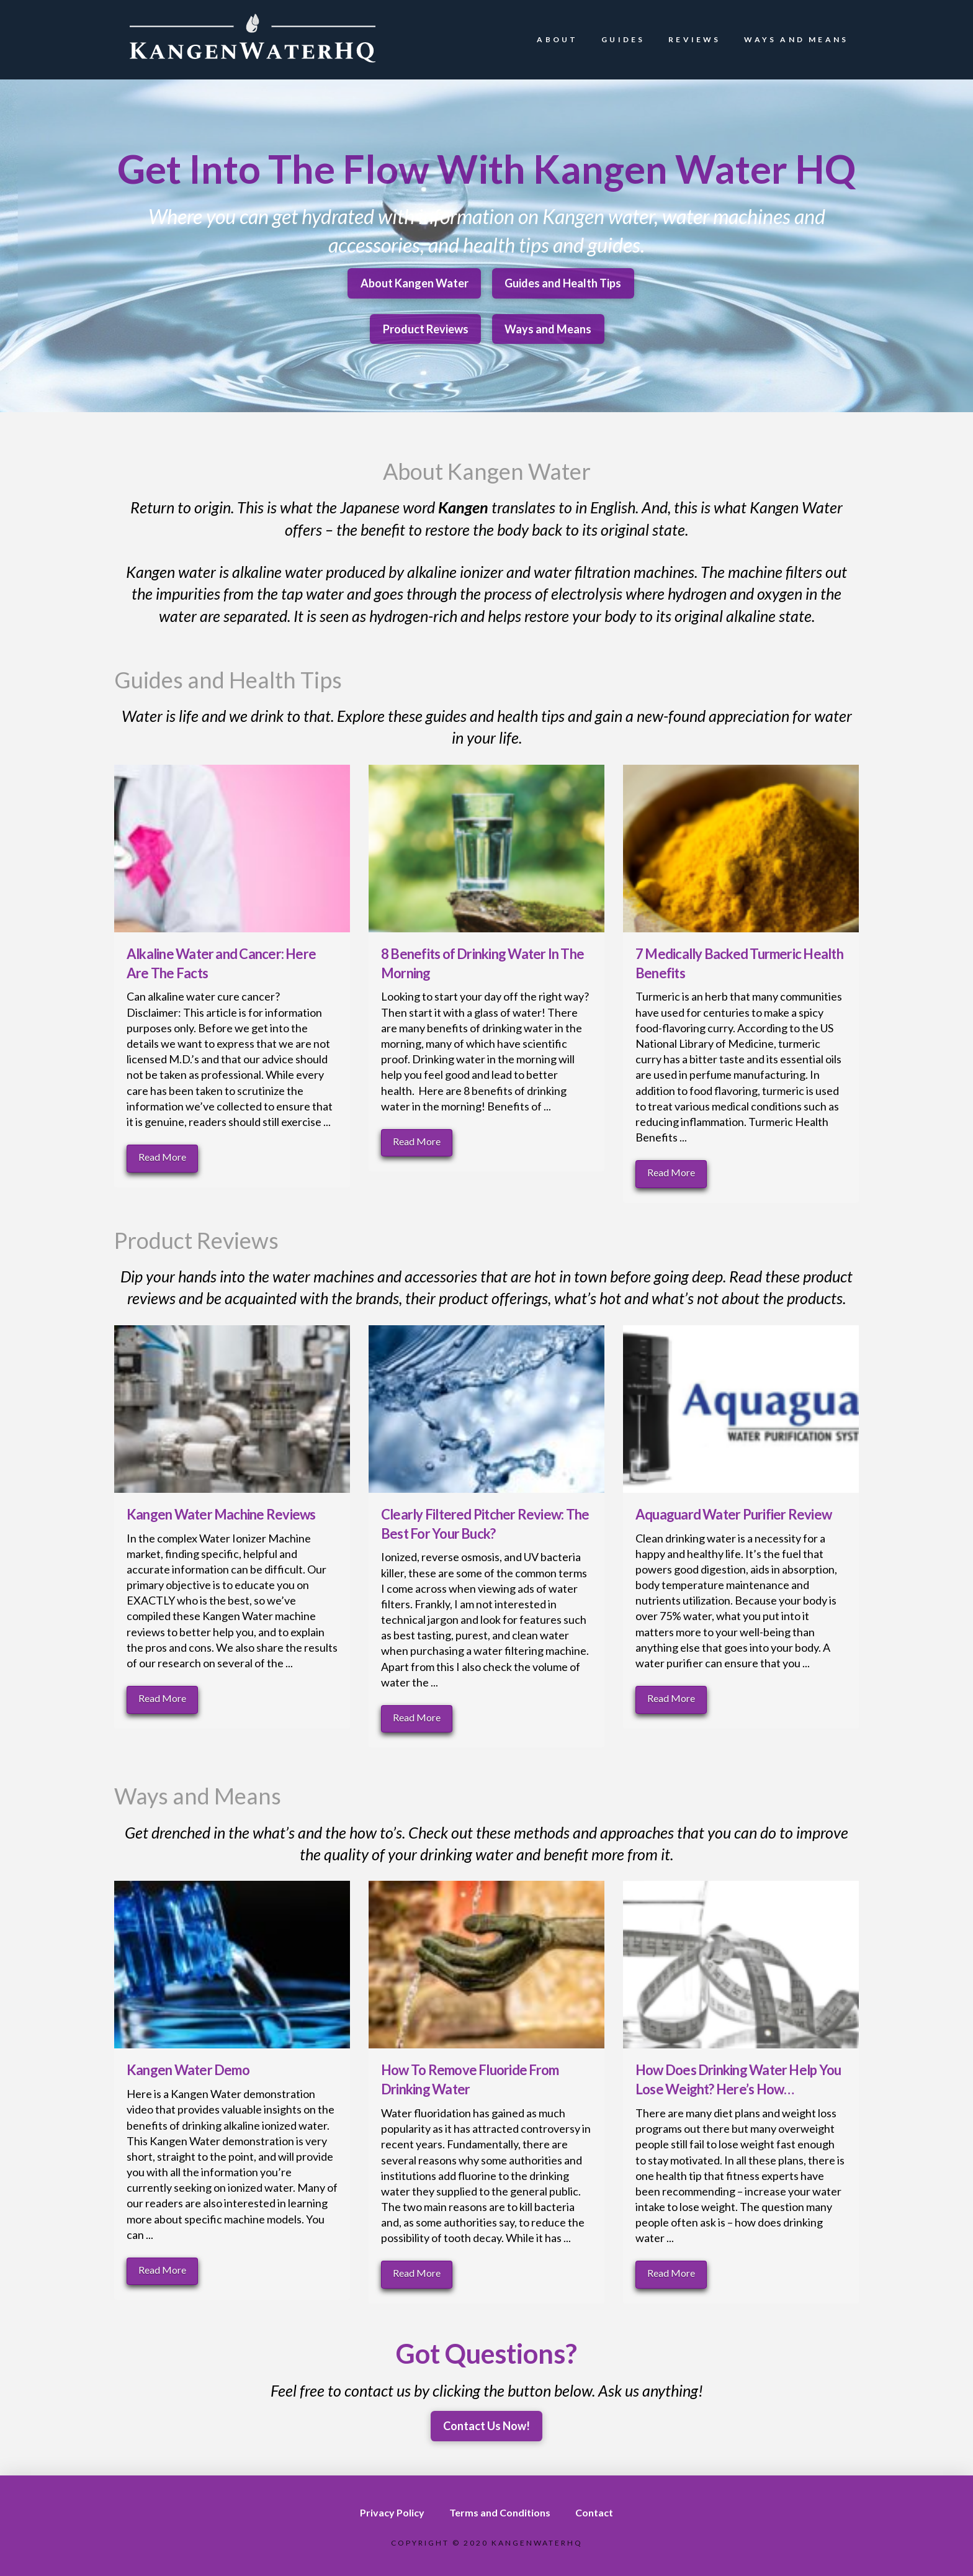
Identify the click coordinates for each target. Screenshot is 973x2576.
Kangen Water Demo (188, 2069)
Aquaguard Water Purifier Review (733, 1514)
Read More (162, 1157)
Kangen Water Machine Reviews (221, 1514)
